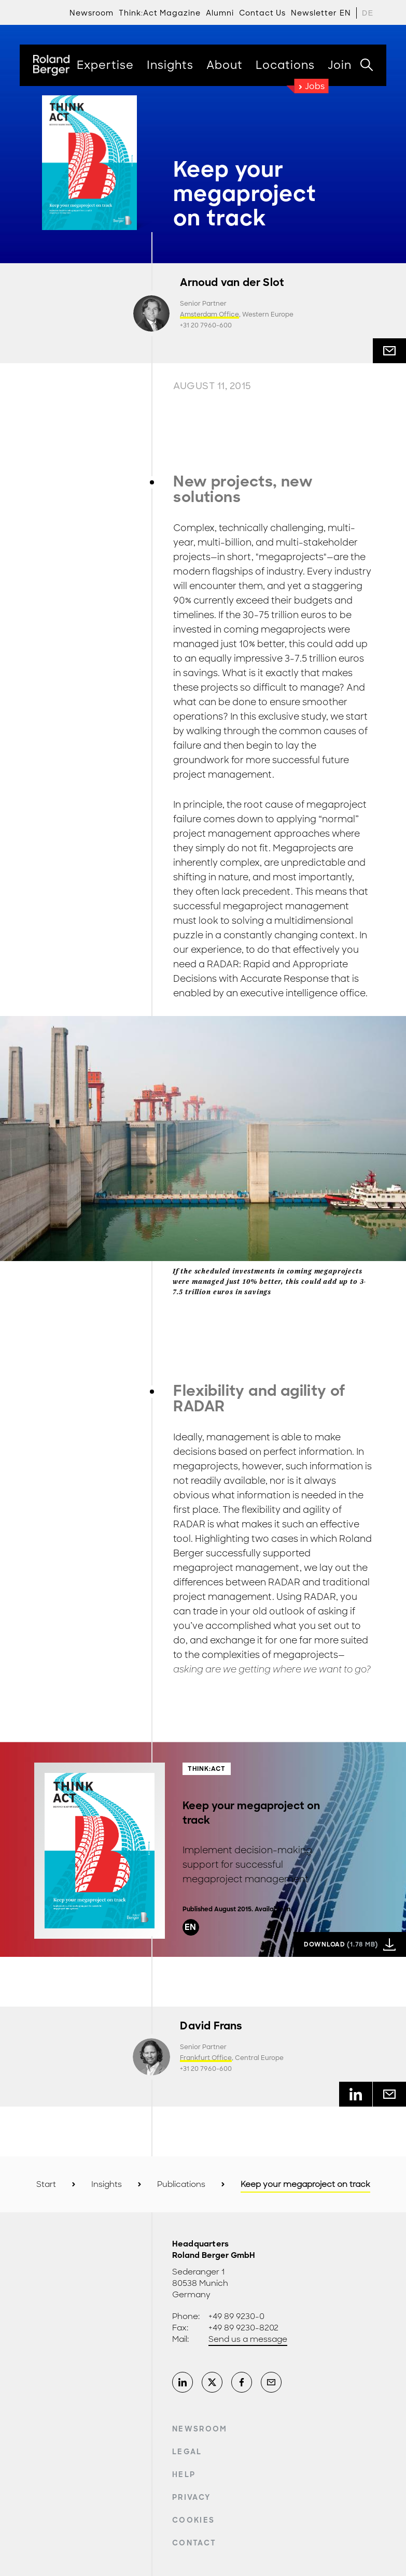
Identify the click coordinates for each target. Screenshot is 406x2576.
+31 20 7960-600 (206, 325)
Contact (194, 2543)
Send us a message (247, 2339)
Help (183, 2474)
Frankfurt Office (206, 2058)
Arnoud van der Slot (232, 282)
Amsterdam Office (209, 314)
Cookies (193, 2520)
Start (46, 2184)
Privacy (191, 2497)
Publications (181, 2184)
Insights (106, 2184)
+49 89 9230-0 (236, 2316)
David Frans (211, 2026)
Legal (187, 2451)
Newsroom (200, 2429)
